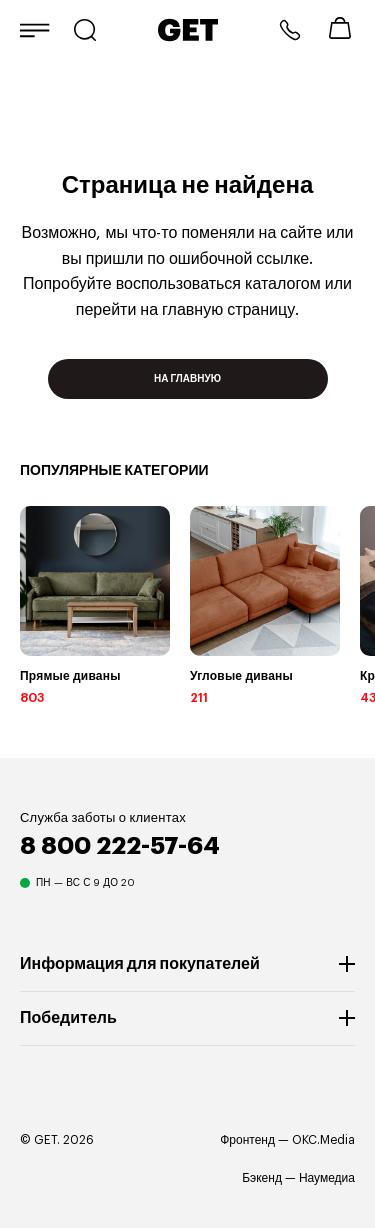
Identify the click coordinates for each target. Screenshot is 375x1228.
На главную (187, 379)
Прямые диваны (70, 676)
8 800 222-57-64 (290, 30)
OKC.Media (323, 1140)
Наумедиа (327, 1178)
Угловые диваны (241, 676)
